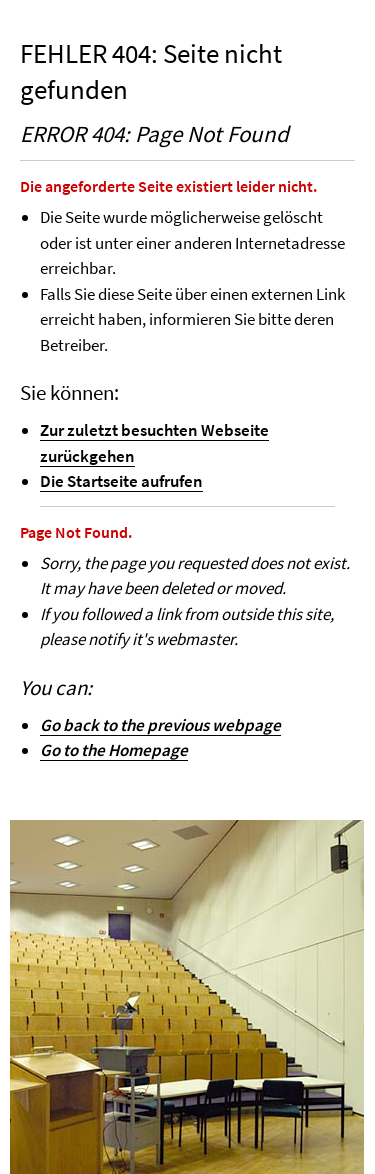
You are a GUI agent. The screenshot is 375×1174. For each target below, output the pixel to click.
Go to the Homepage (114, 750)
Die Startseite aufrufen (121, 481)
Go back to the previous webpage (160, 725)
